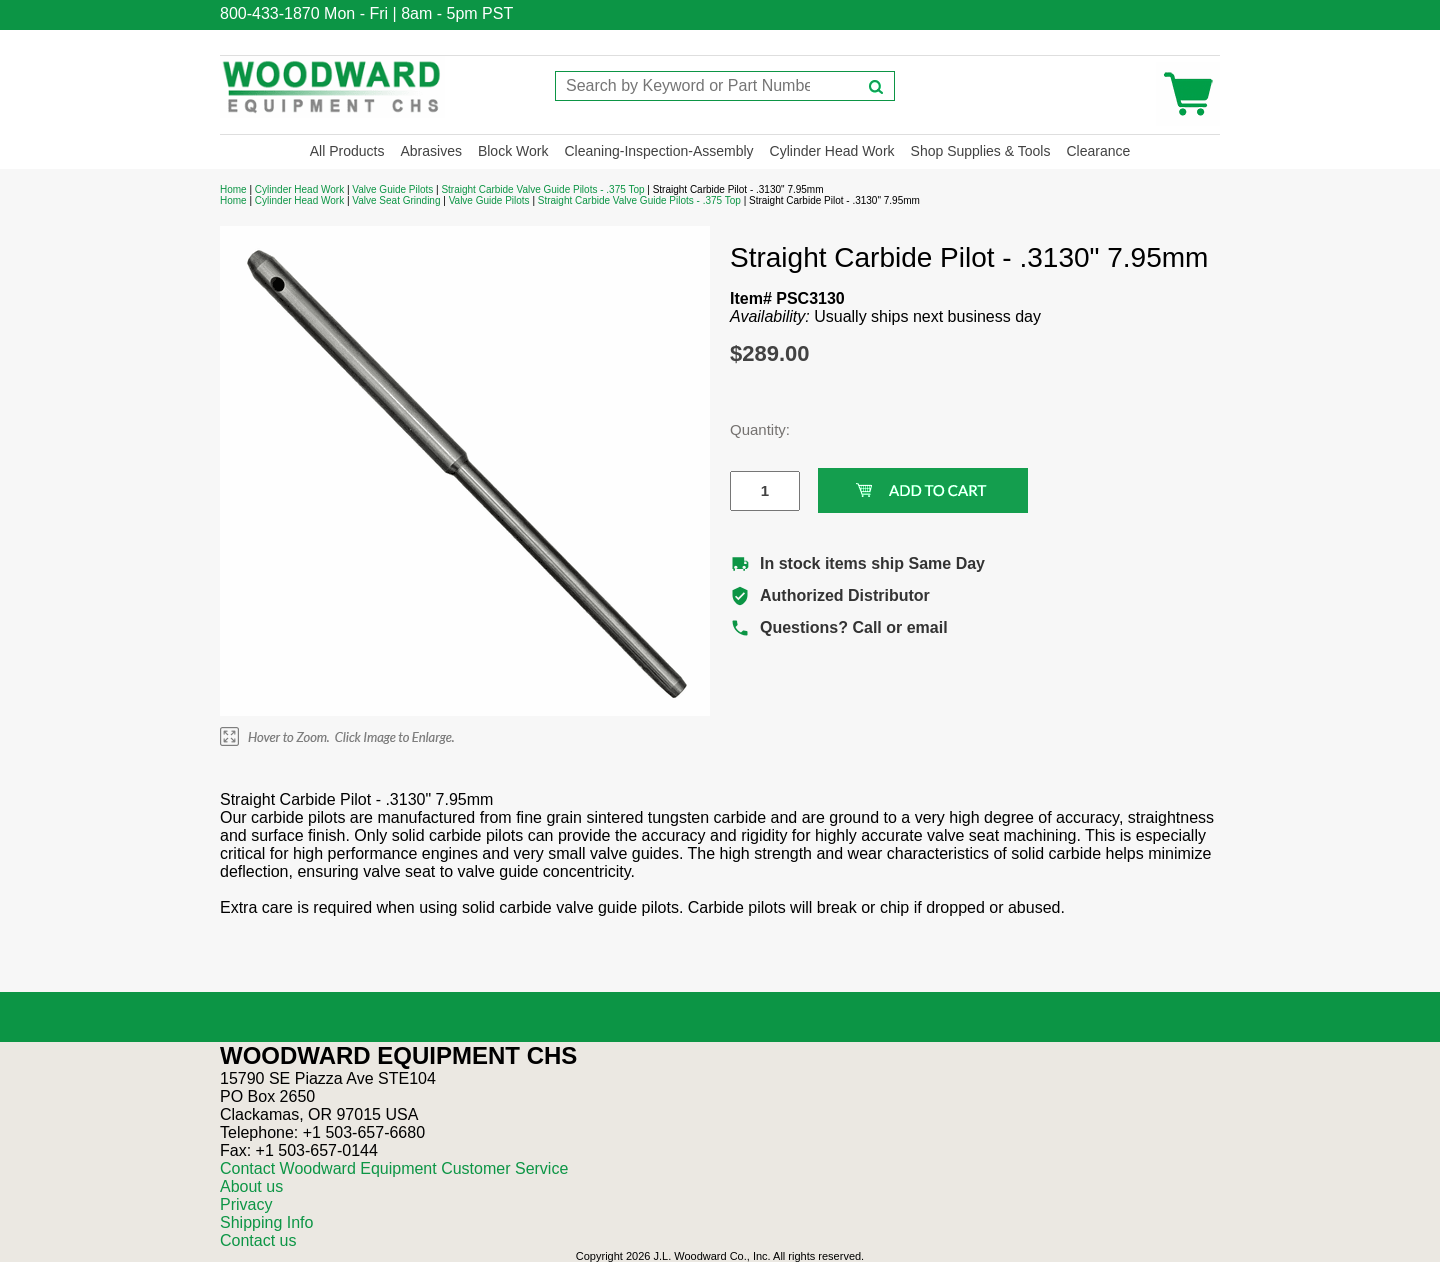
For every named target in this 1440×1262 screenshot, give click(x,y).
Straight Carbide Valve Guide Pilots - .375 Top (542, 189)
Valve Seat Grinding (396, 200)
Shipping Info (266, 1222)
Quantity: (750, 429)
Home (233, 189)
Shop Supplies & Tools (981, 151)
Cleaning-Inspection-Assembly (658, 151)
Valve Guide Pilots (392, 189)
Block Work (513, 151)
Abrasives (430, 151)
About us (251, 1186)
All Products (347, 151)
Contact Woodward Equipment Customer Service (394, 1168)
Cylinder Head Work (832, 151)
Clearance (1098, 151)
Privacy (246, 1204)
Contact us (258, 1240)
